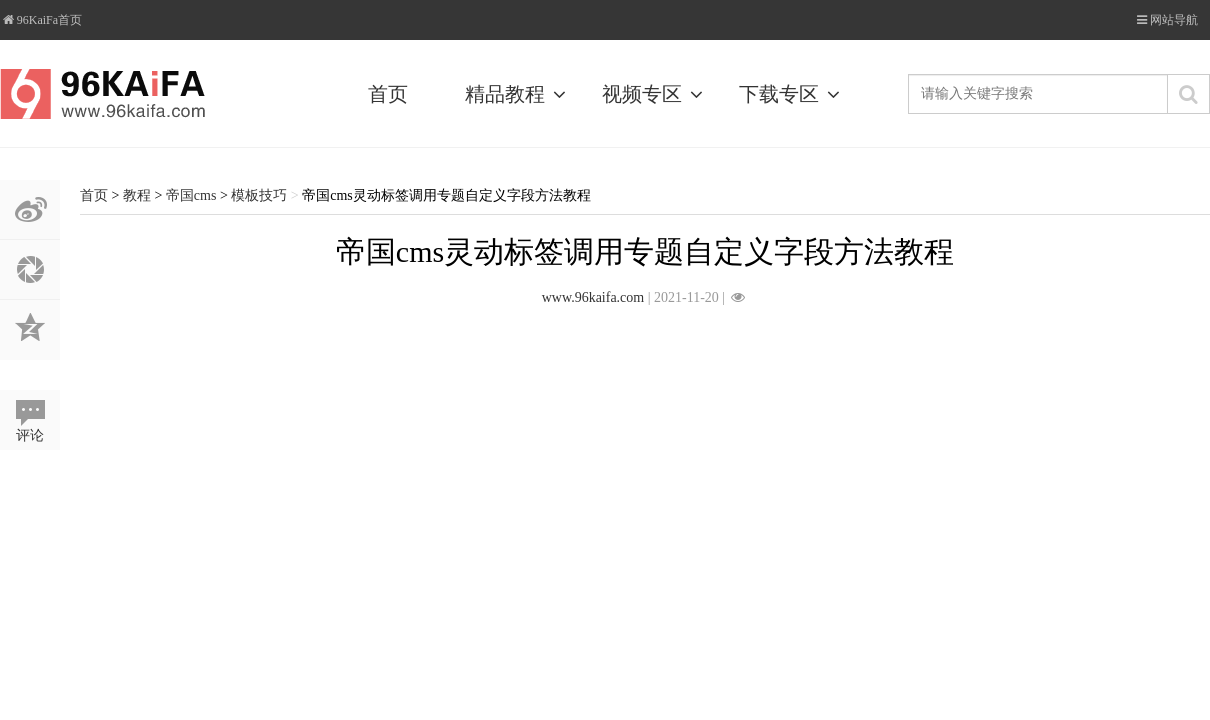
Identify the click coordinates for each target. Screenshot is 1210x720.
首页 (388, 94)
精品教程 (519, 94)
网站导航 (1174, 20)
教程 (137, 195)
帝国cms (191, 195)
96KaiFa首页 (41, 20)
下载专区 (793, 94)
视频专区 (656, 94)
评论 (30, 435)
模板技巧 (259, 195)
